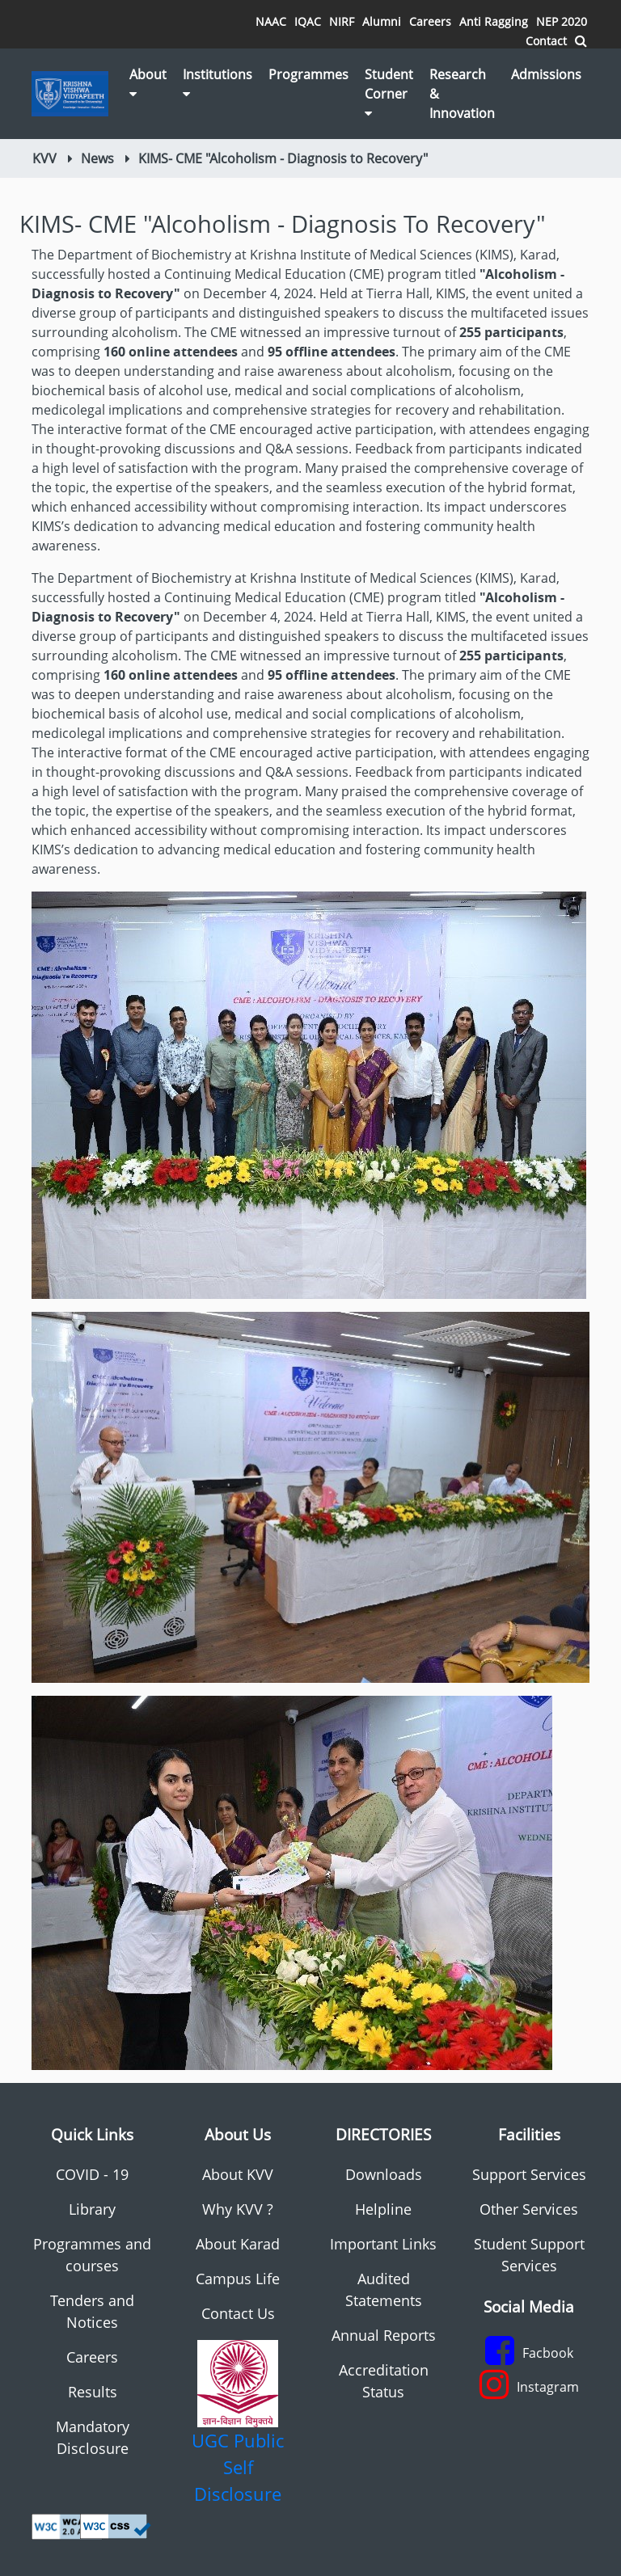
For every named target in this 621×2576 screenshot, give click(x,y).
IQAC (307, 21)
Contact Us (238, 2313)
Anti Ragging (493, 21)
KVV (44, 158)
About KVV (237, 2174)
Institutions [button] (217, 82)
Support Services (529, 2174)
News (97, 158)
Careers (430, 21)
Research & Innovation (462, 93)
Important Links (383, 2243)
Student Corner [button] (389, 92)
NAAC (271, 21)
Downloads (383, 2174)
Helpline (383, 2209)
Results (92, 2391)
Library (92, 2209)
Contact (546, 40)
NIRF (341, 21)
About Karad (238, 2243)
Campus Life (238, 2278)
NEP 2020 (561, 21)
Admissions (546, 74)
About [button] (148, 82)
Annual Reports (384, 2335)
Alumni (381, 21)
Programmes (308, 74)
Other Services (528, 2209)
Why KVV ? (237, 2209)
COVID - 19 (92, 2174)
